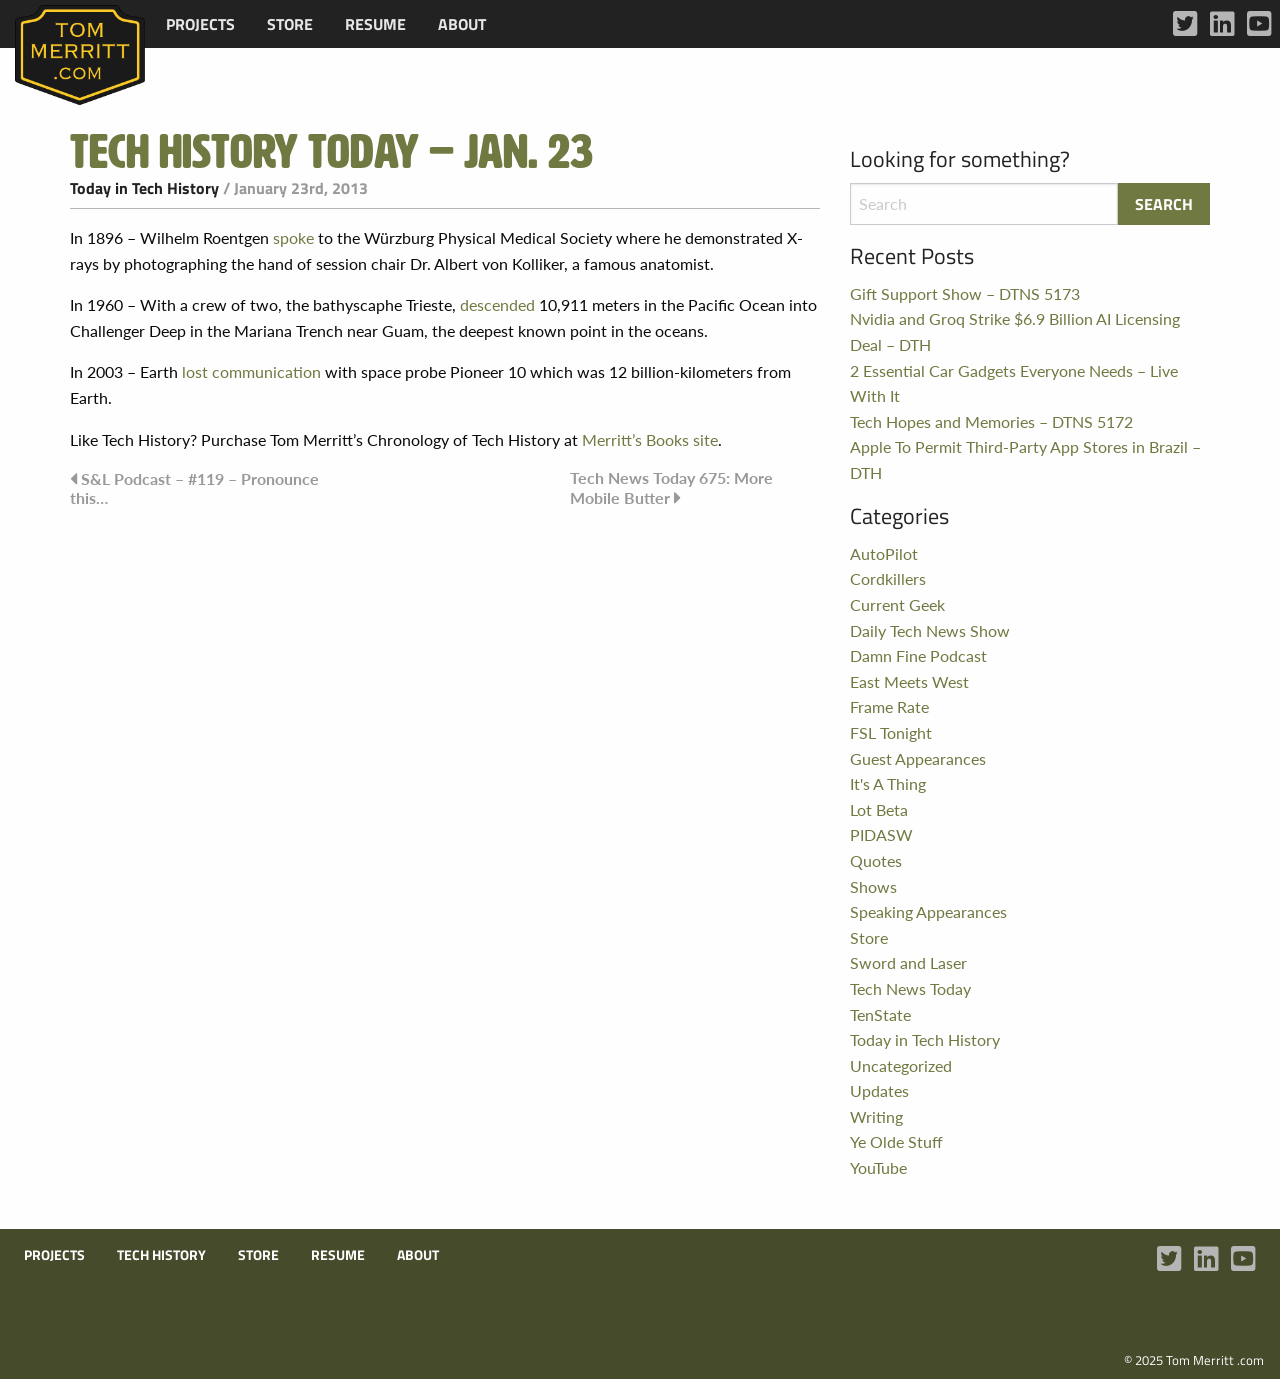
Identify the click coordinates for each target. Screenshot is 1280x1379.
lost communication (251, 371)
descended (497, 304)
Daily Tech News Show (930, 630)
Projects (200, 24)
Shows (873, 886)
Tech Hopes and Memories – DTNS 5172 (991, 421)
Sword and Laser (908, 962)
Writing (876, 1116)
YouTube (878, 1167)
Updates (879, 1090)
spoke (293, 237)
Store (290, 24)
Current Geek (897, 604)
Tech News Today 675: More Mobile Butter (671, 487)
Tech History (161, 1255)
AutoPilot (884, 553)
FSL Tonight (891, 732)
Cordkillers (888, 578)
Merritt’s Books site (650, 439)
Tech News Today (910, 988)
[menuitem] (200, 24)
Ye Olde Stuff (896, 1141)
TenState (880, 1014)
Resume (375, 24)
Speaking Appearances (928, 911)
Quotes (876, 860)
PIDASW (881, 834)
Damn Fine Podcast (918, 655)
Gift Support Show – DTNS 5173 (965, 293)
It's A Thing (888, 783)
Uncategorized (901, 1065)
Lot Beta (879, 809)
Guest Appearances (918, 758)
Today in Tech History (144, 188)
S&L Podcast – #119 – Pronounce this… (194, 488)
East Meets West (909, 681)
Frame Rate (889, 706)
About (462, 24)
